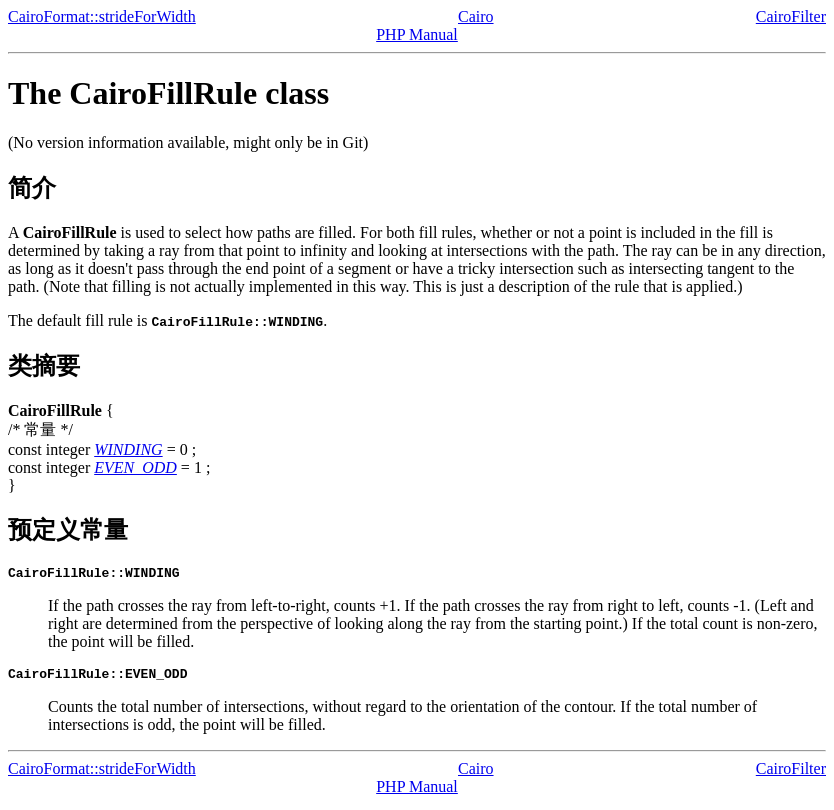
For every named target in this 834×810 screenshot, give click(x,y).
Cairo (476, 16)
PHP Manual (417, 34)
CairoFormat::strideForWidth (102, 16)
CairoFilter (791, 16)
